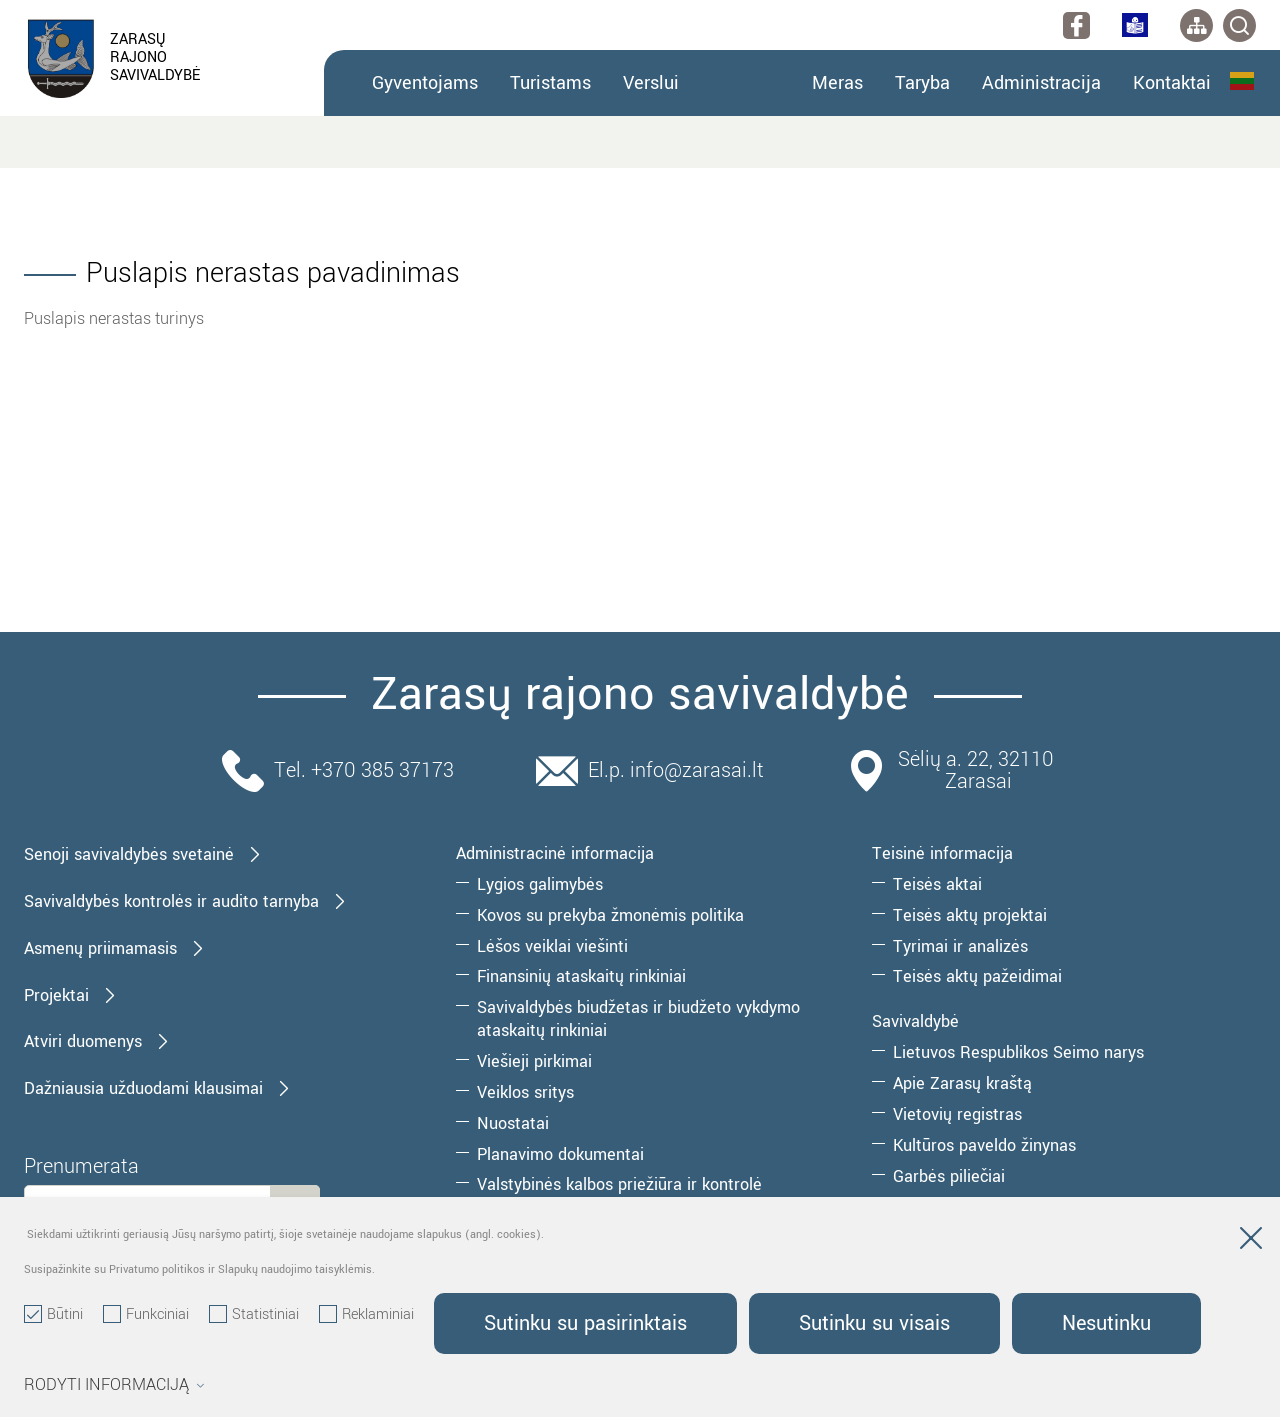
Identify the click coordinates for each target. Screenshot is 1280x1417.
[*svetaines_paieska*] (1239, 25)
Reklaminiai (366, 1315)
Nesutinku (1116, 1323)
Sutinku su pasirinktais (587, 1323)
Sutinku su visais (880, 1323)
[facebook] (1076, 25)
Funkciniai (146, 1315)
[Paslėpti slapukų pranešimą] (1251, 1242)
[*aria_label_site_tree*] (1196, 25)
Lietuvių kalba (1242, 81)
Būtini (53, 1315)
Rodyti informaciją (114, 1385)
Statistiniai (254, 1315)
